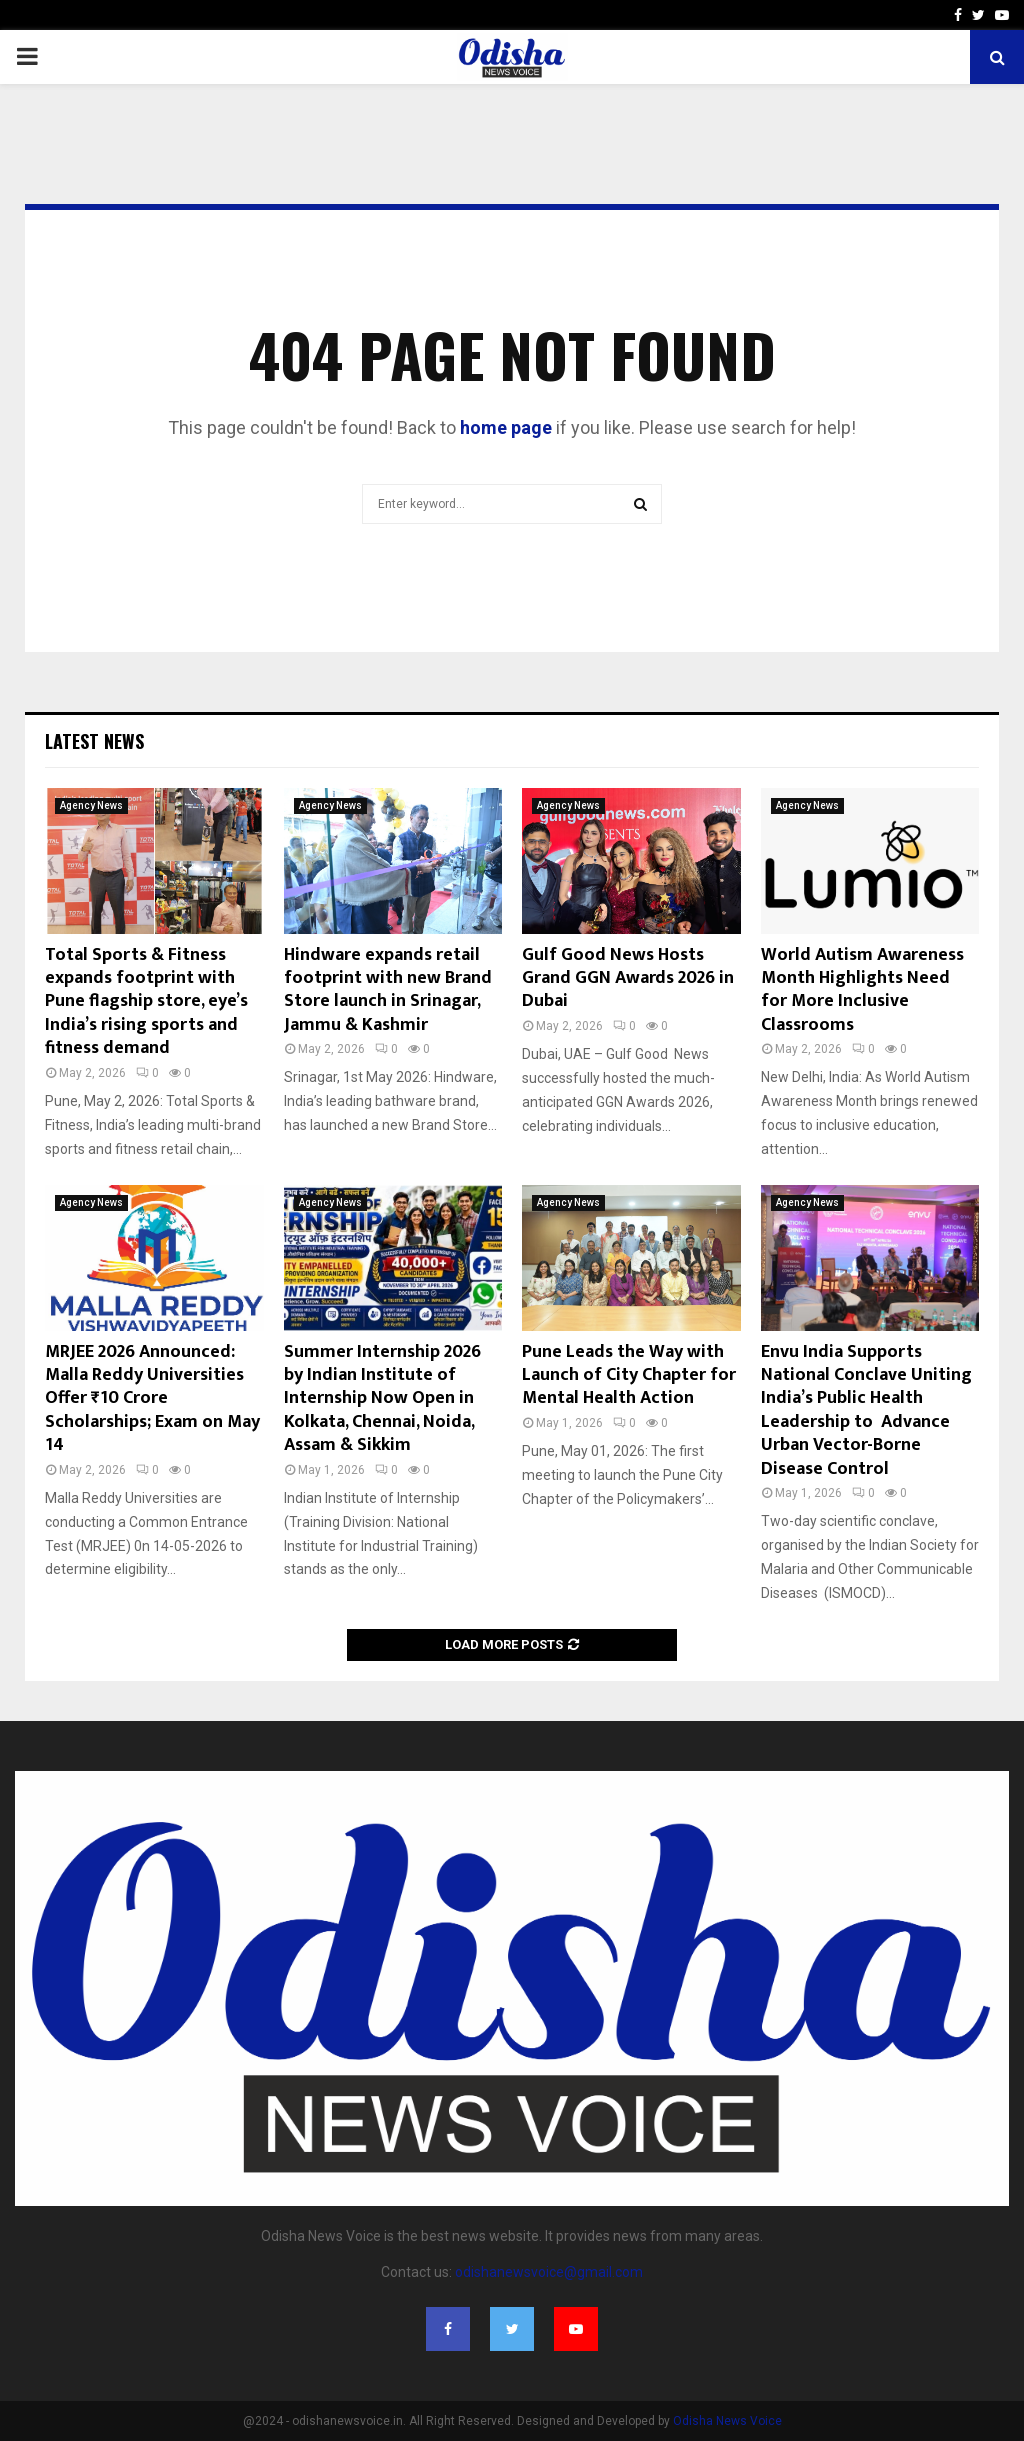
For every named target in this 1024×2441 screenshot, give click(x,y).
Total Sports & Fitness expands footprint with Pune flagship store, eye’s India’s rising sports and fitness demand (146, 1002)
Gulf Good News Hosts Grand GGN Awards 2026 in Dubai (628, 978)
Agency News (91, 805)
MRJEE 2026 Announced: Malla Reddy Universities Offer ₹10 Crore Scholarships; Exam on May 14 (152, 1399)
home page (506, 427)
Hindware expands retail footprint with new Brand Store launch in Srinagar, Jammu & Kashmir (388, 990)
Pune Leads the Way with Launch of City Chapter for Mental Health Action (629, 1375)
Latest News (94, 741)
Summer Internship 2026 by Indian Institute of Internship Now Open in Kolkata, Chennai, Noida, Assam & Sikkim (382, 1399)
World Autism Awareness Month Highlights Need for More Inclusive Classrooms (862, 990)
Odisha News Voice (727, 2421)
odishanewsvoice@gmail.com (549, 2272)
